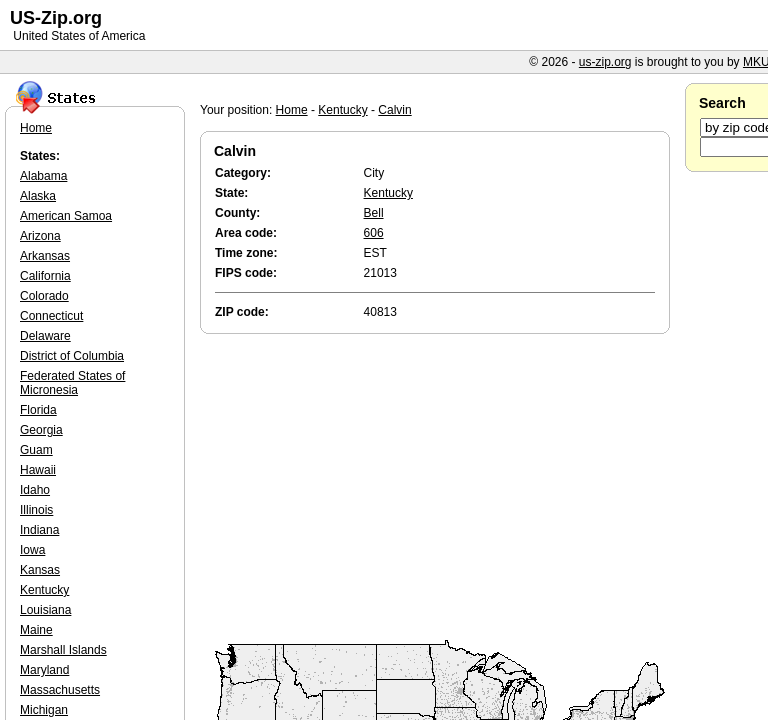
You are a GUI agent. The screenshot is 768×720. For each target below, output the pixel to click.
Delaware (45, 336)
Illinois (36, 510)
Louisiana (45, 610)
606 (374, 233)
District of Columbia (72, 356)
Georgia (41, 430)
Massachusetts (60, 690)
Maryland (44, 670)
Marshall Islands (63, 650)
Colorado (44, 296)
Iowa (32, 550)
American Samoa (66, 216)
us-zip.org (605, 62)
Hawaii (38, 470)
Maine (36, 630)
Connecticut (51, 316)
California (45, 276)
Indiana (39, 530)
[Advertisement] (440, 488)
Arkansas (45, 256)
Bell (374, 213)
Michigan (44, 710)
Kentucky (342, 110)
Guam (36, 450)
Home (292, 110)
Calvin (394, 110)
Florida (38, 410)
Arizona (40, 236)
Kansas (40, 570)
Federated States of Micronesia (72, 383)
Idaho (35, 490)
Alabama (43, 176)
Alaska (38, 196)
